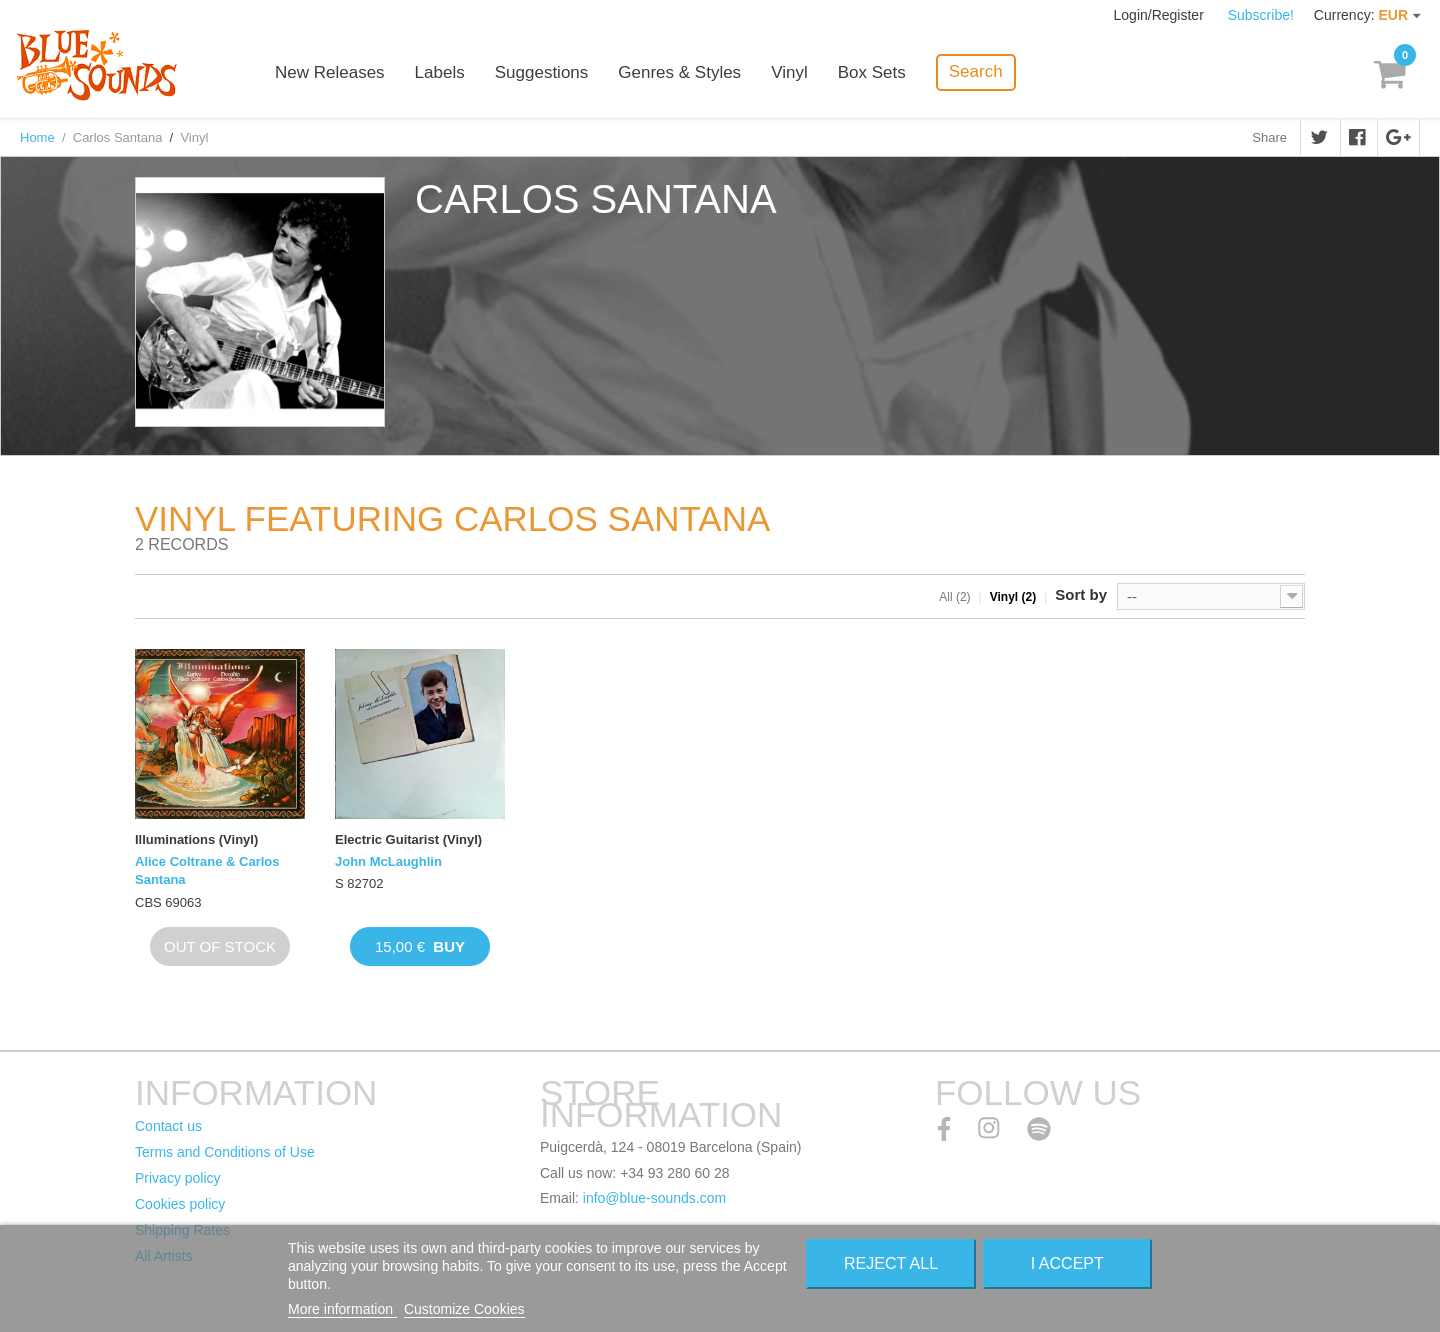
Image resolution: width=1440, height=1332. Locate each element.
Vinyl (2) (1013, 597)
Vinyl (789, 72)
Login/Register (1161, 15)
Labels (440, 72)
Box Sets (872, 72)
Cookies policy (180, 1204)
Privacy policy (178, 1178)
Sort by (1081, 594)
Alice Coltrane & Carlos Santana (207, 870)
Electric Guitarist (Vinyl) (408, 839)
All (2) (954, 597)
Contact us (168, 1126)
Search (976, 71)
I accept (1067, 1263)
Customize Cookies (464, 1309)
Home (37, 137)
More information (342, 1309)
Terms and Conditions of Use (225, 1152)
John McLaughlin (388, 861)
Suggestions (542, 72)
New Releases (330, 72)
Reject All (891, 1263)
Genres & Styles (679, 72)
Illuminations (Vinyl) (196, 839)
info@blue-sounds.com (654, 1198)
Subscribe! (1261, 15)
